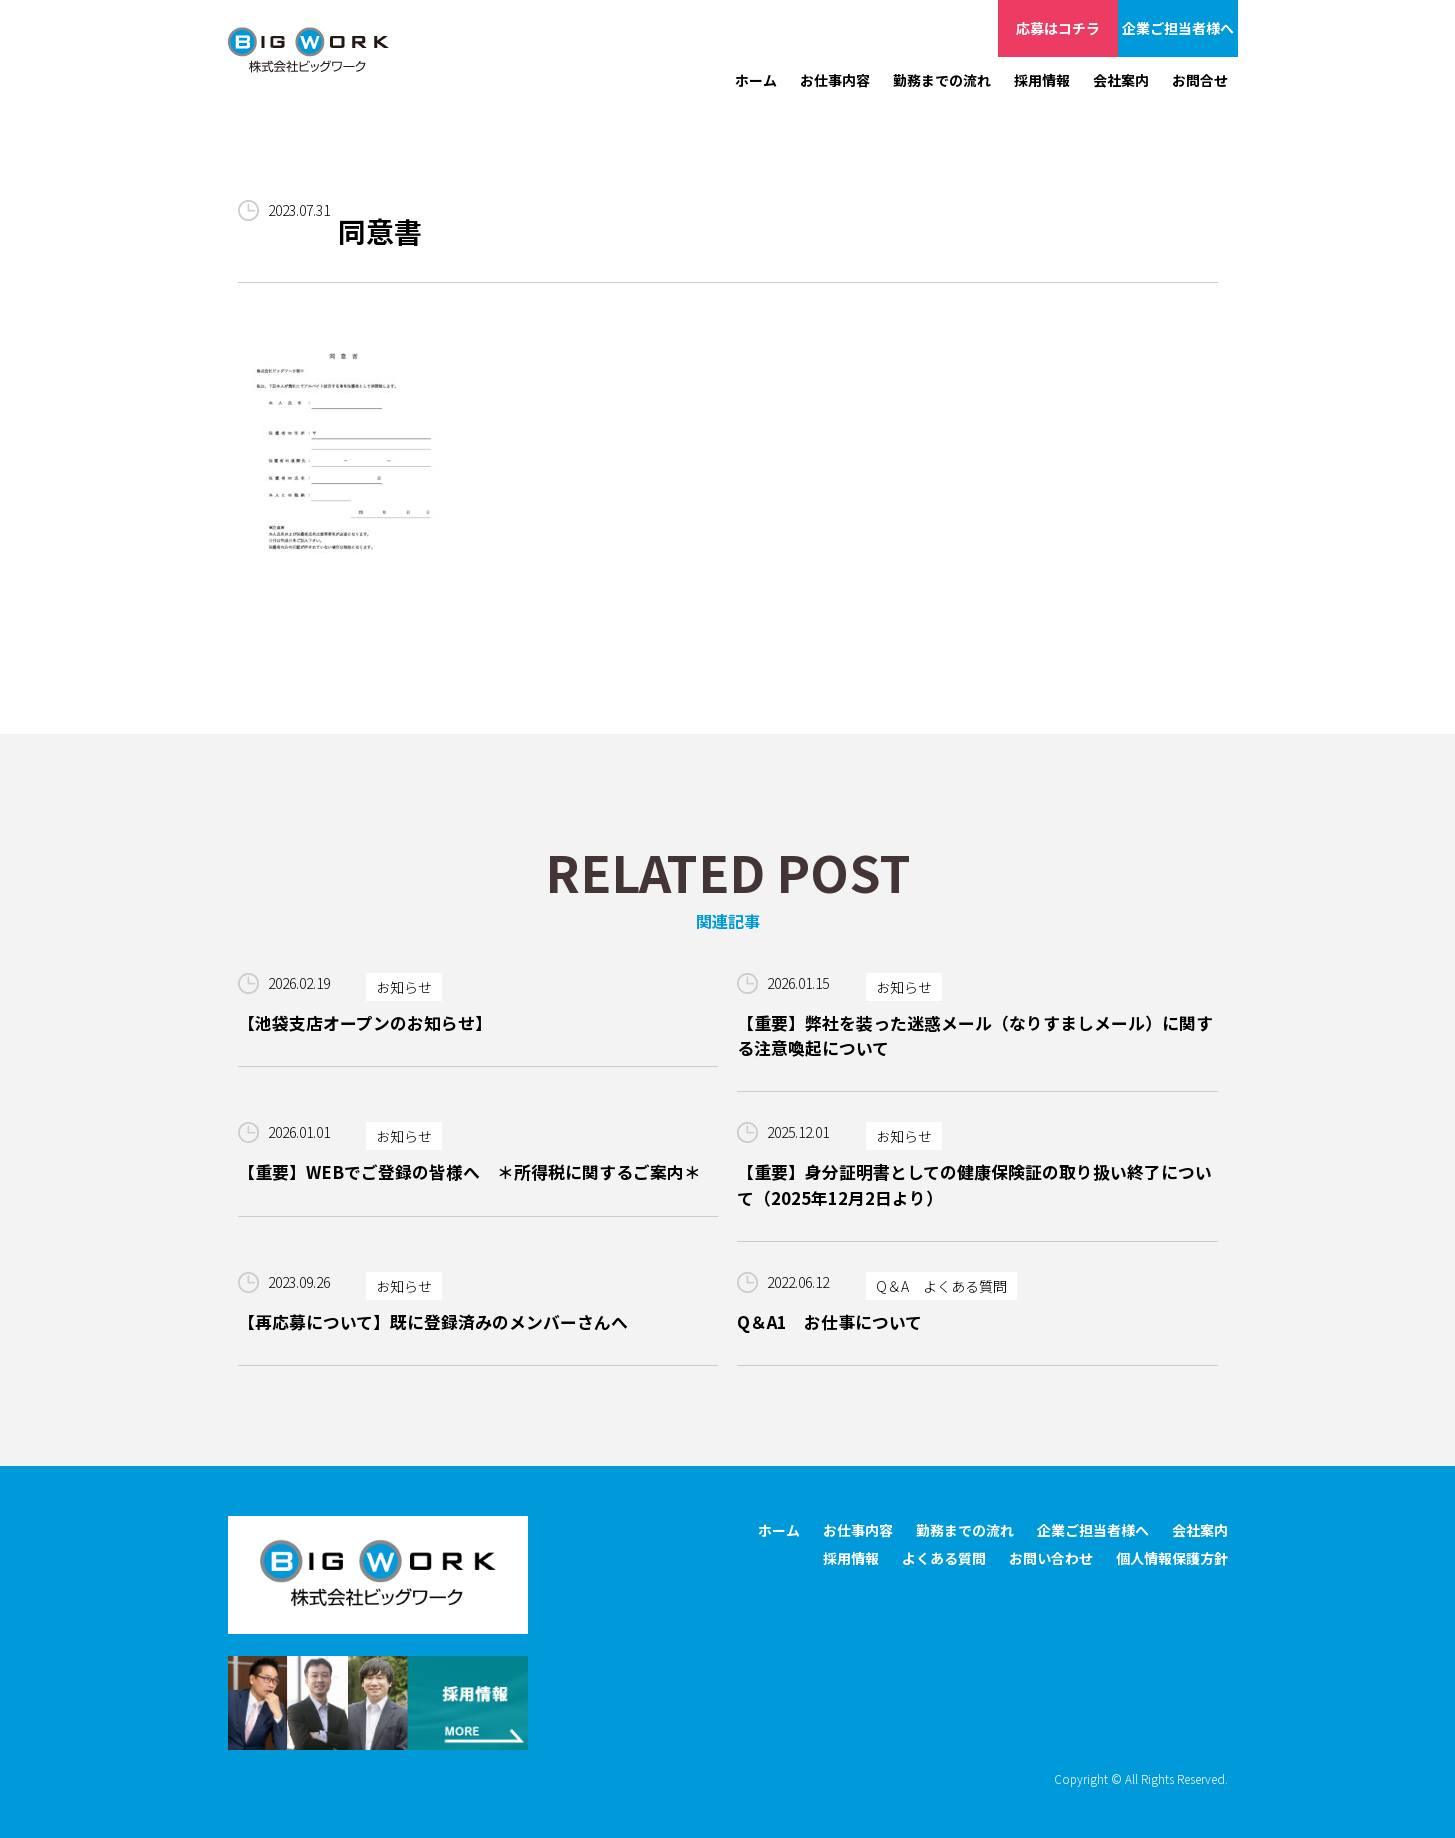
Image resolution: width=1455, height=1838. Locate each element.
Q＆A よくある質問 (941, 1286)
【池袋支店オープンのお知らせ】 (365, 1023)
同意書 (380, 231)
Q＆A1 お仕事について (829, 1322)
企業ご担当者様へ (1178, 28)
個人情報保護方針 (1172, 1558)
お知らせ (404, 987)
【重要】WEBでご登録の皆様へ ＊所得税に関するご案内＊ (469, 1172)
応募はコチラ (1058, 28)
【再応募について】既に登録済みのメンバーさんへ (433, 1322)
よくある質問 (944, 1558)
